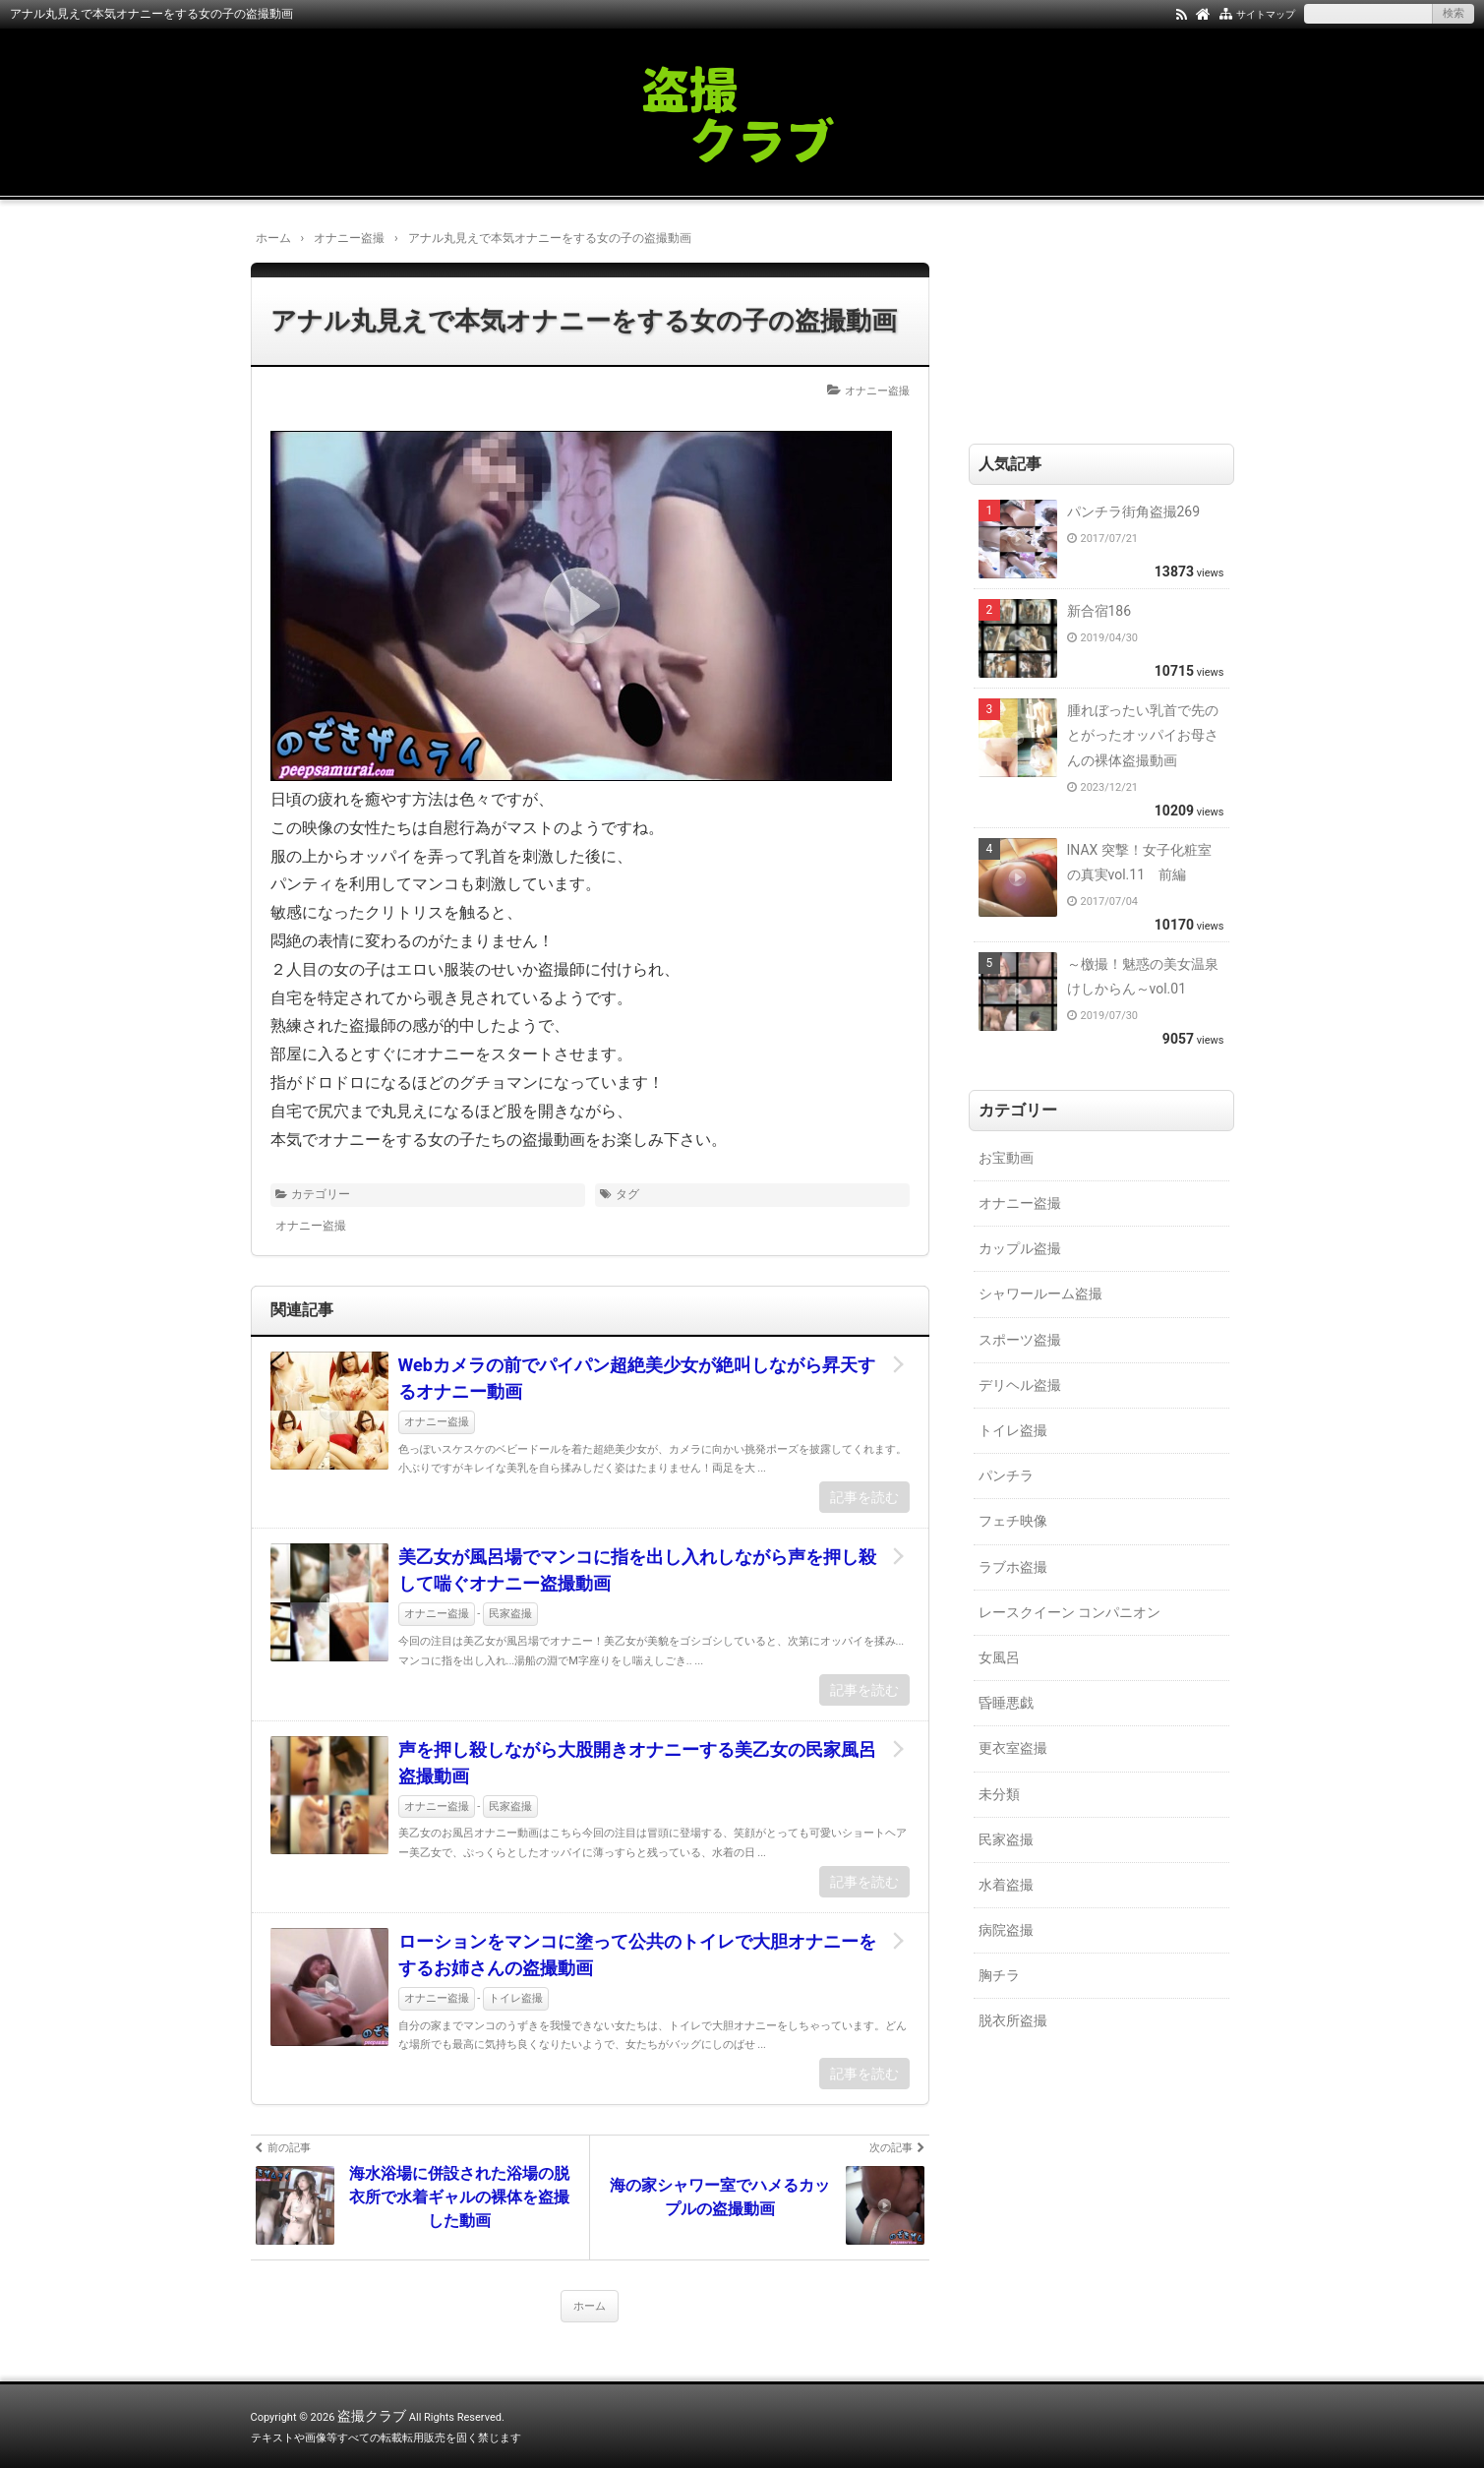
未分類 (999, 1794)
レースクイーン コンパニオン (1069, 1612)
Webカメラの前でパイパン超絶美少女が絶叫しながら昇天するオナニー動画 (636, 1378)
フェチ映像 (1013, 1521)
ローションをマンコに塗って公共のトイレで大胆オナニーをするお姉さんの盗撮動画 (637, 1954)
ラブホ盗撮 (1013, 1567)
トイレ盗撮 (516, 1998)
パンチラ (1006, 1475)
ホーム (589, 2306)
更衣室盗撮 (1013, 1748)
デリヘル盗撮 (1020, 1385)
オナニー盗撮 (877, 391)
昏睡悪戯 (1006, 1703)
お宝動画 (1006, 1158)
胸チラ (999, 1975)
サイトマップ (1265, 14)
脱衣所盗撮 (1013, 2020)
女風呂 (999, 1657)
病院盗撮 (1006, 1930)
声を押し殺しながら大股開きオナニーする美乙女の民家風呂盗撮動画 (637, 1762)
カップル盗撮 (1020, 1248)
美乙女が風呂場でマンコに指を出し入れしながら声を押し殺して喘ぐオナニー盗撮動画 (637, 1570)
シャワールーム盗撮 (1040, 1293)
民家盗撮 (510, 1613)
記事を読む (864, 1497)
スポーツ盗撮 (1020, 1340)
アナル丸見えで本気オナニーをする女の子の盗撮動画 (583, 320)
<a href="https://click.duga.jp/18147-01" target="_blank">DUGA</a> (1126, 317)
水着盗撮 (1006, 1885)
